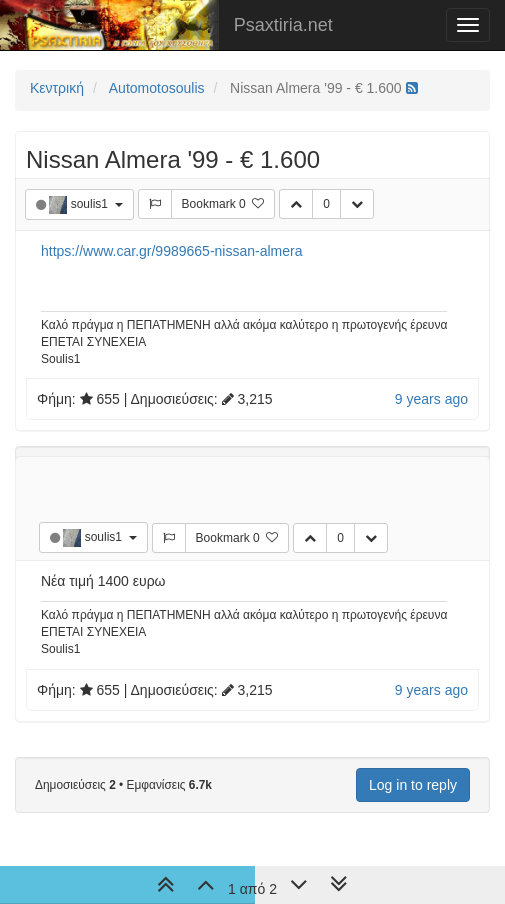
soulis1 (91, 204)
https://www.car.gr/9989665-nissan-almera (171, 251)
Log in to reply (413, 785)
